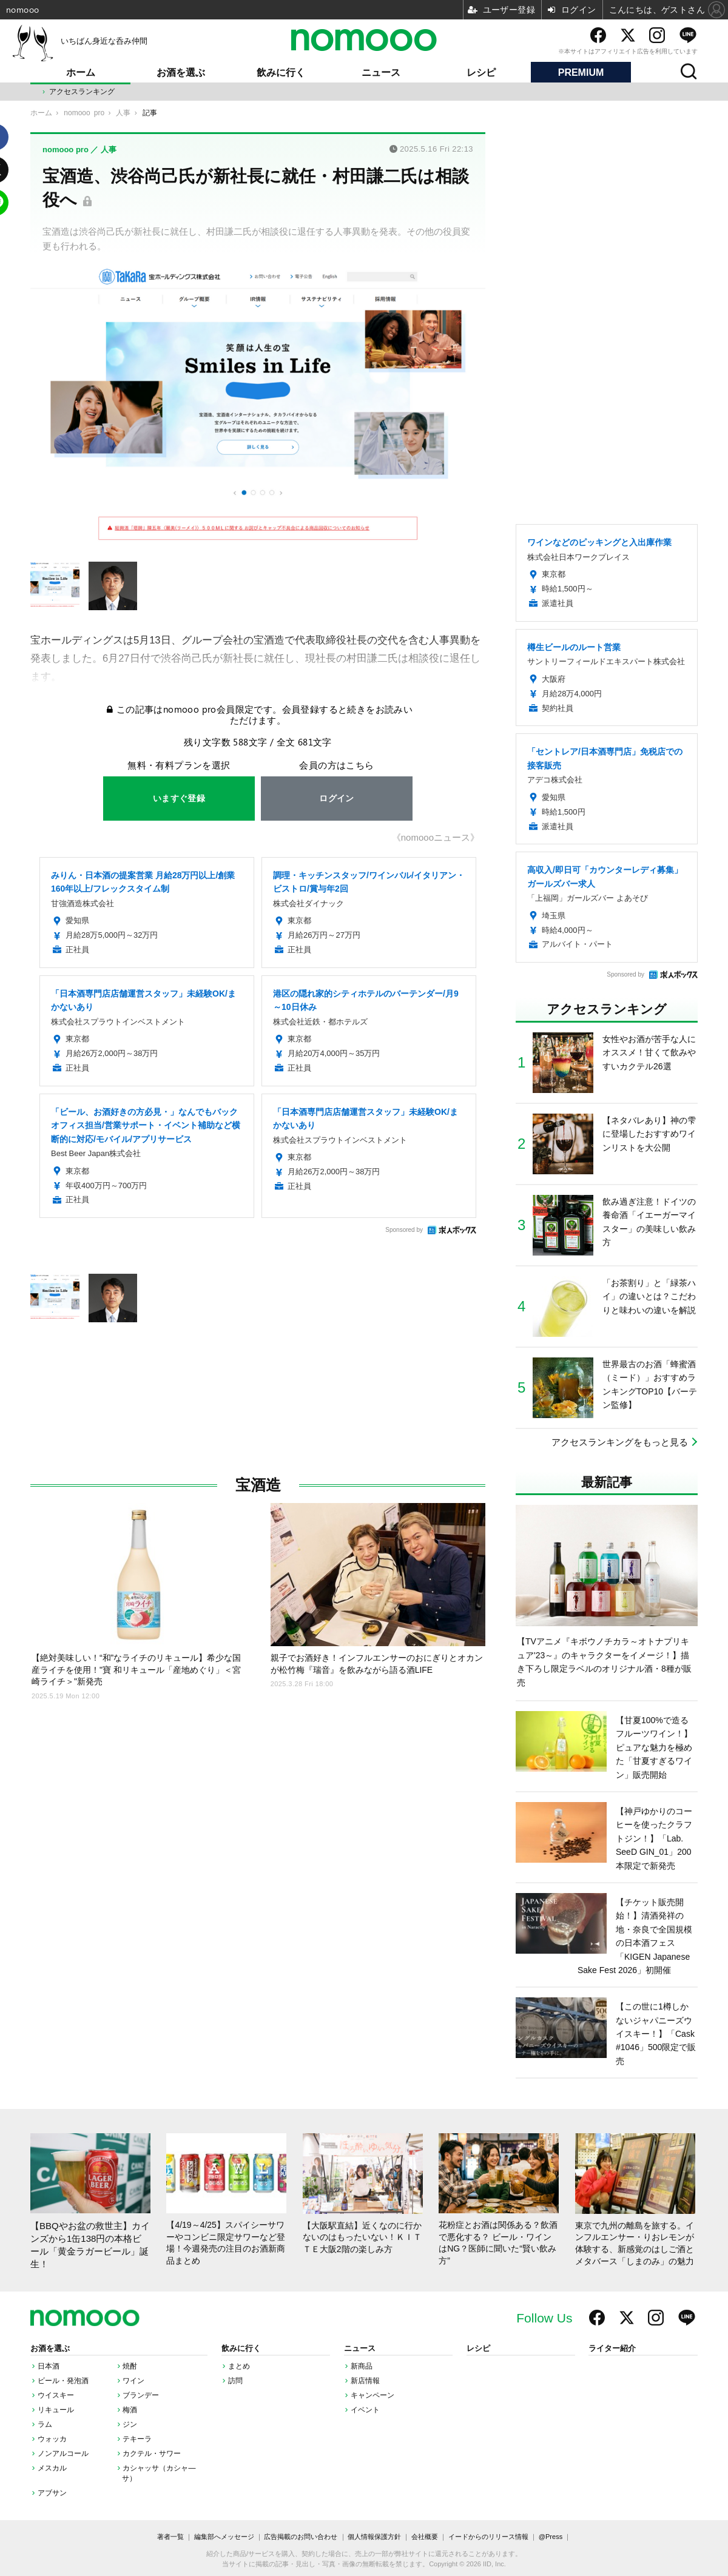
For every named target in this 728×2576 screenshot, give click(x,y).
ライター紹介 (612, 2348)
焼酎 (130, 2366)
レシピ (481, 72)
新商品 (361, 2366)
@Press (550, 2536)
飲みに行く (281, 72)
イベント (365, 2410)
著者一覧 (170, 2536)
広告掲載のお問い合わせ (300, 2536)
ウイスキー (56, 2395)
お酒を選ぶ (181, 72)
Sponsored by (404, 1229)
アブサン (52, 2493)
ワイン (133, 2380)
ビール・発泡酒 (63, 2380)
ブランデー (141, 2395)
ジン (130, 2424)
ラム (45, 2424)
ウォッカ (52, 2439)
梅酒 (130, 2410)
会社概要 (424, 2536)
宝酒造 (258, 1485)
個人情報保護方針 (374, 2536)
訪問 (235, 2380)
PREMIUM (581, 72)
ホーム (80, 72)
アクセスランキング (82, 91)
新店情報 (365, 2380)
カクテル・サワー (152, 2453)
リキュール (56, 2410)
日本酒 (48, 2366)
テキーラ (137, 2439)
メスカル (52, 2468)
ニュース (381, 72)
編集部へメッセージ (224, 2536)
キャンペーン (372, 2395)
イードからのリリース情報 (488, 2536)
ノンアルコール (63, 2453)
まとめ (239, 2366)
